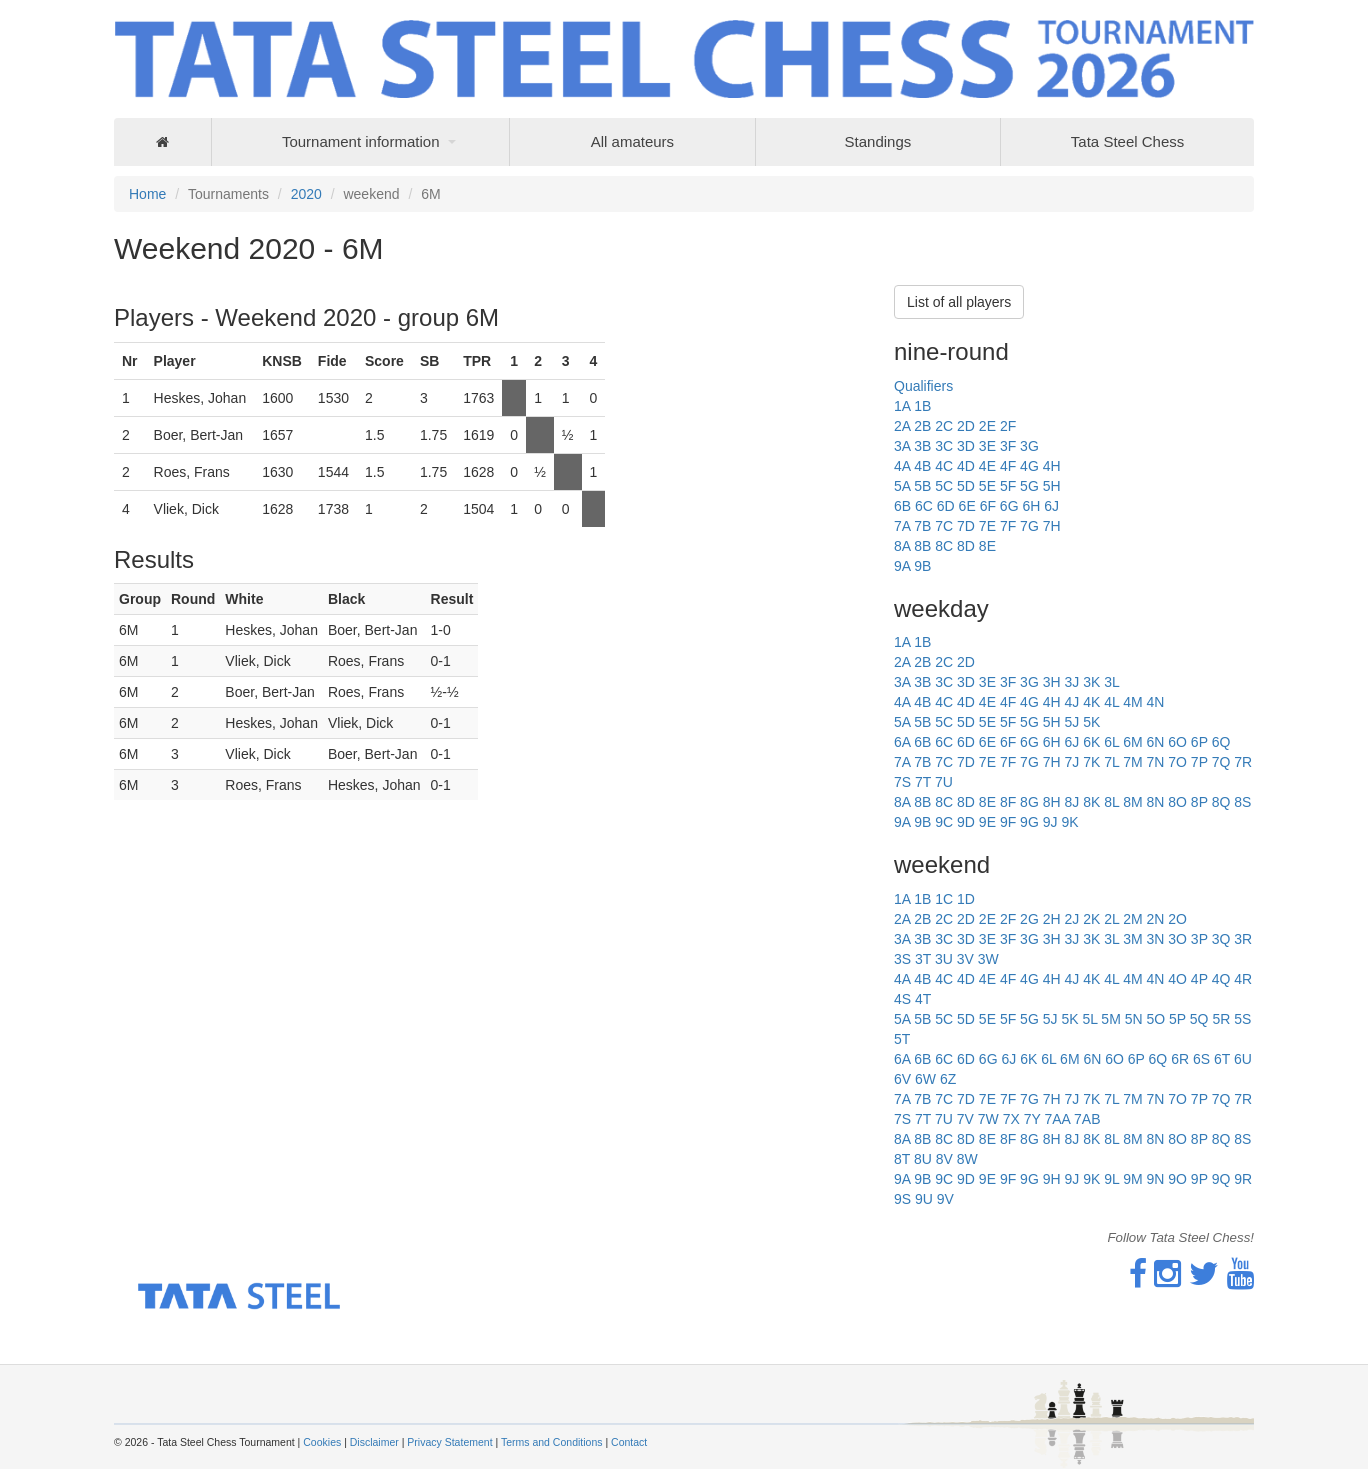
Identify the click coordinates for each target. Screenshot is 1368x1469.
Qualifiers (923, 386)
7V (965, 1119)
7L (1111, 762)
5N (1134, 1019)
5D (966, 486)
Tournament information (361, 141)
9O (1177, 1179)
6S (1201, 1059)
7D (966, 526)
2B (922, 426)
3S (902, 959)
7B (922, 526)
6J (1051, 506)
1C (944, 899)
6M (1132, 742)
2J (1071, 919)
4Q (1221, 979)
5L (1089, 1019)
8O (1177, 802)
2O (1177, 919)
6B (902, 506)
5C (944, 486)
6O (1177, 742)
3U (944, 959)
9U (924, 1199)
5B (922, 486)
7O (1177, 762)
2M (1132, 919)
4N (1155, 702)
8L (1111, 802)
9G (1029, 822)
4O (1177, 979)
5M (1110, 1019)
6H (1031, 506)
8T (902, 1159)
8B (922, 546)
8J (1071, 802)
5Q (1199, 1019)
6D (946, 506)
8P (1199, 802)
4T (923, 999)
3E (987, 446)
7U (944, 782)
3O (1177, 939)
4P (1199, 979)
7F (1008, 526)
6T (1222, 1059)
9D (966, 822)
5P (1177, 1019)
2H (1052, 919)
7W (988, 1119)
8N (1155, 802)
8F (1008, 802)
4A (902, 466)
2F (1008, 426)
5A (902, 486)
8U (923, 1159)
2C (944, 426)
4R (1243, 979)
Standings (878, 141)
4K (1091, 702)
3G (1029, 446)
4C (944, 466)
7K (1091, 762)
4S (902, 999)
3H (1052, 682)
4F (1008, 466)
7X (1011, 1119)
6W (925, 1079)
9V (945, 1199)
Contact (629, 1442)
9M (1132, 1179)
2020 (306, 194)
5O (1155, 1019)
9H (1052, 1179)
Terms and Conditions (552, 1442)
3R (1243, 939)
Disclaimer (374, 1442)
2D (966, 426)
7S (902, 782)
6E (967, 506)
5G (1029, 486)
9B (922, 566)
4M (1132, 702)
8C (944, 546)
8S (1242, 802)
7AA (1057, 1119)
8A (902, 546)
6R (1180, 1059)
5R (1221, 1019)
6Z (948, 1079)
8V (944, 1159)
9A (902, 566)
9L (1111, 1179)
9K (1069, 822)
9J (1050, 822)
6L (1111, 742)
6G (1009, 506)
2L (1111, 919)
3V (965, 959)
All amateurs (632, 141)
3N (1155, 939)
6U (1243, 1059)
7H (1052, 526)
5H (1052, 486)
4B (922, 466)
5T (902, 1039)
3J (1071, 682)
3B (922, 446)
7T (923, 782)
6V (902, 1079)
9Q (1221, 1179)
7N (1155, 762)
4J (1071, 702)
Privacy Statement (449, 1442)
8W (967, 1159)
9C (944, 822)
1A (902, 406)
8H (1052, 802)
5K (1091, 722)
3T (923, 959)
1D (966, 899)
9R (1243, 1179)
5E (987, 486)
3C (944, 446)
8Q (1221, 802)
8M (1132, 802)
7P (1199, 762)
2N (1155, 919)
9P (1199, 1179)
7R (1243, 762)
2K (1091, 919)
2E (987, 426)
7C (944, 526)
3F (1008, 446)
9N (1155, 1179)
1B (922, 406)
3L (1112, 682)
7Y (1032, 1119)
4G (1029, 466)
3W (988, 959)
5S (1242, 1019)
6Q (1221, 742)
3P (1199, 939)
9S (902, 1199)
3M (1132, 939)
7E (987, 526)
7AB (1087, 1119)
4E (987, 466)
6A (902, 742)
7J (1071, 762)
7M (1132, 762)
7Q (1221, 762)
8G (1029, 802)
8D (966, 546)
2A (902, 426)
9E (987, 822)
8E (987, 546)
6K (1091, 742)
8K (1091, 802)
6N (1155, 742)
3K (1091, 682)
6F (988, 506)
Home (147, 194)
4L (1111, 702)
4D (966, 466)
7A (902, 526)
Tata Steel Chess (1127, 141)
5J (1071, 722)
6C (924, 506)
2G (1029, 919)
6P (1199, 742)
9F (1008, 822)
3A (902, 446)
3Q (1221, 939)
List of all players (959, 302)
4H (1052, 466)
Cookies (322, 1442)
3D (966, 446)
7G (1029, 526)
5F (1008, 486)
